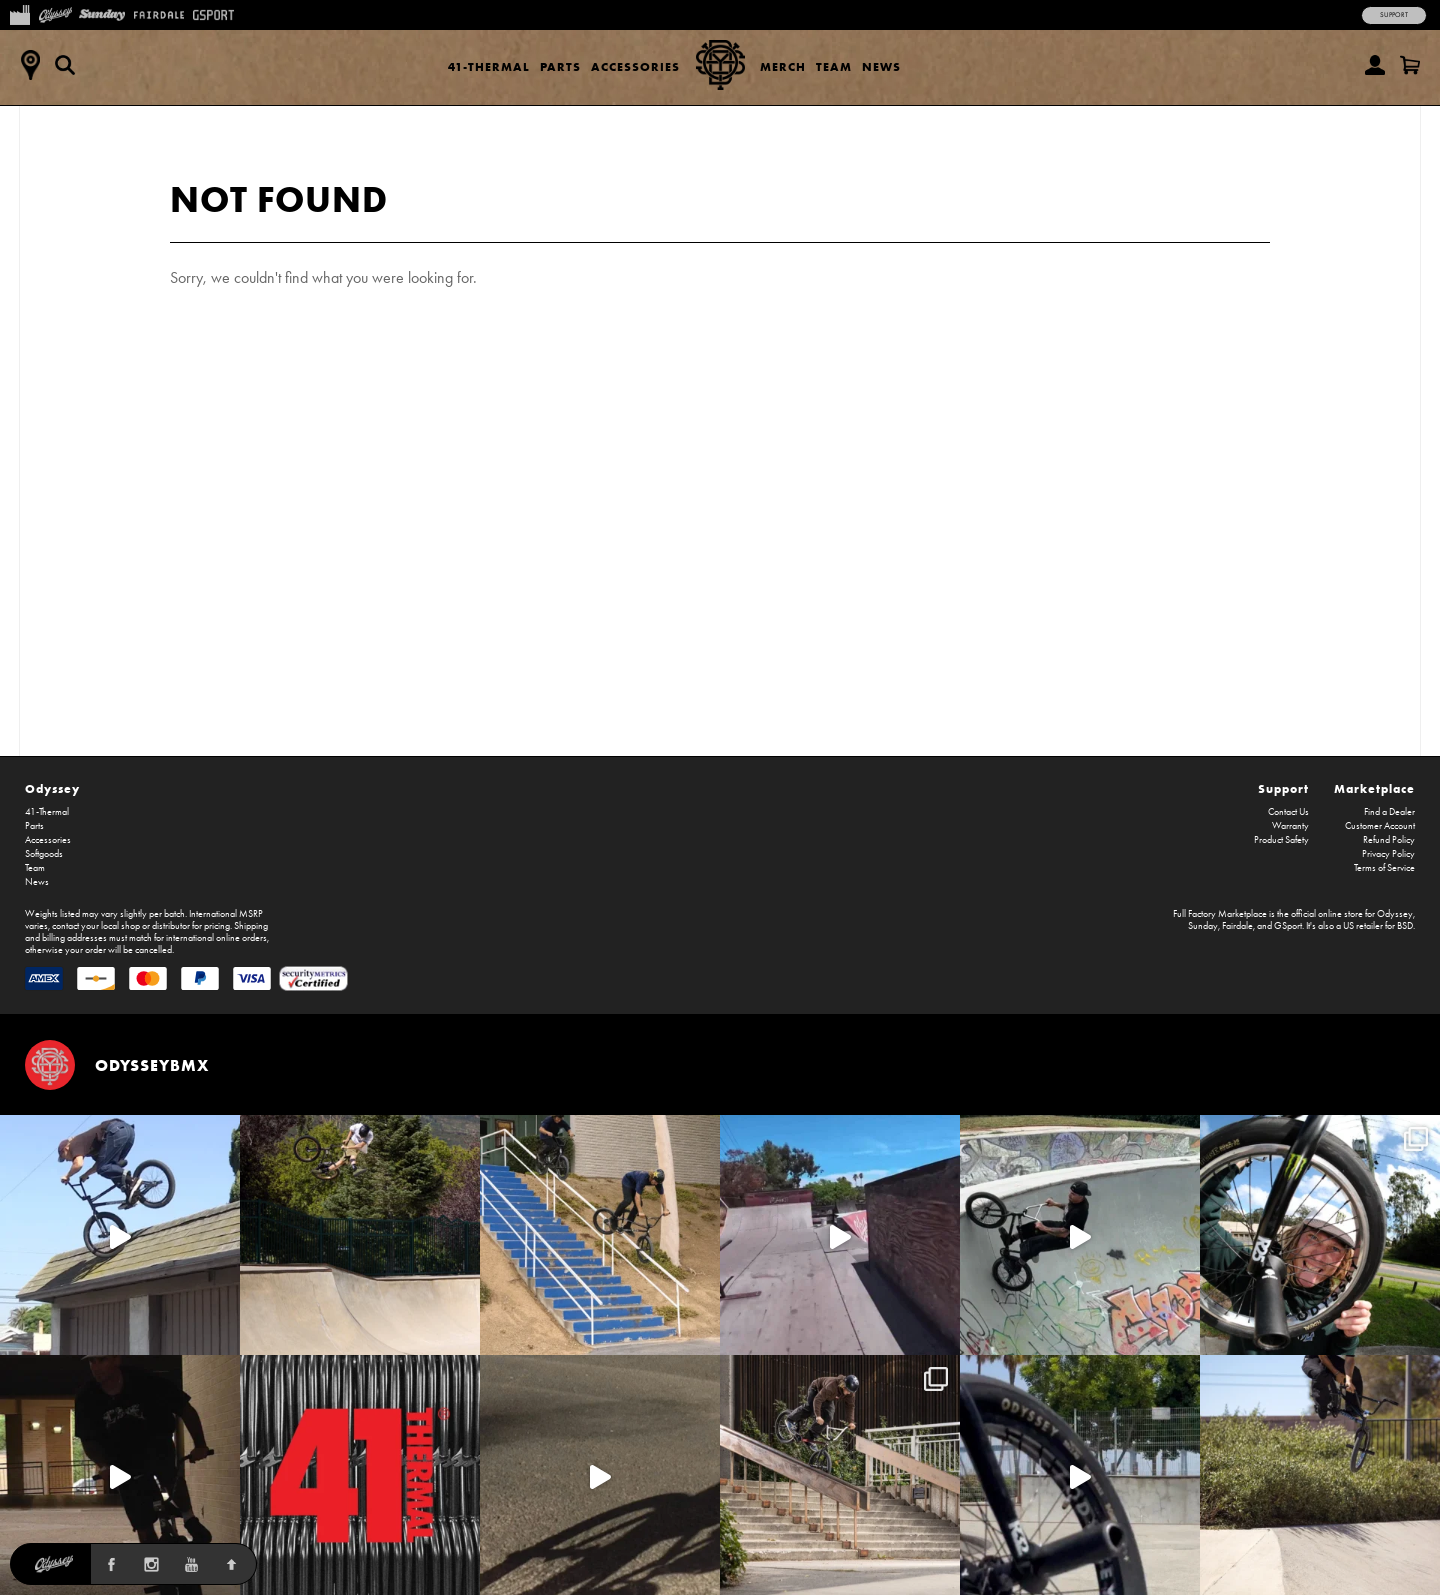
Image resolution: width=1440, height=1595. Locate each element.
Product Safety (1281, 840)
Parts (560, 66)
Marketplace (1374, 788)
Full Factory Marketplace (1220, 914)
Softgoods (44, 854)
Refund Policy (1389, 840)
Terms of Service (1384, 868)
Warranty (1290, 826)
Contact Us (1288, 812)
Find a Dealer (1389, 812)
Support (1394, 15)
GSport (1288, 926)
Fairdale (1237, 926)
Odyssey (52, 788)
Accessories (635, 66)
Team (834, 66)
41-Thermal (489, 66)
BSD (1405, 926)
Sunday (1203, 926)
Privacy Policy (1388, 854)
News (881, 66)
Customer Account (1380, 826)
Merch (783, 66)
